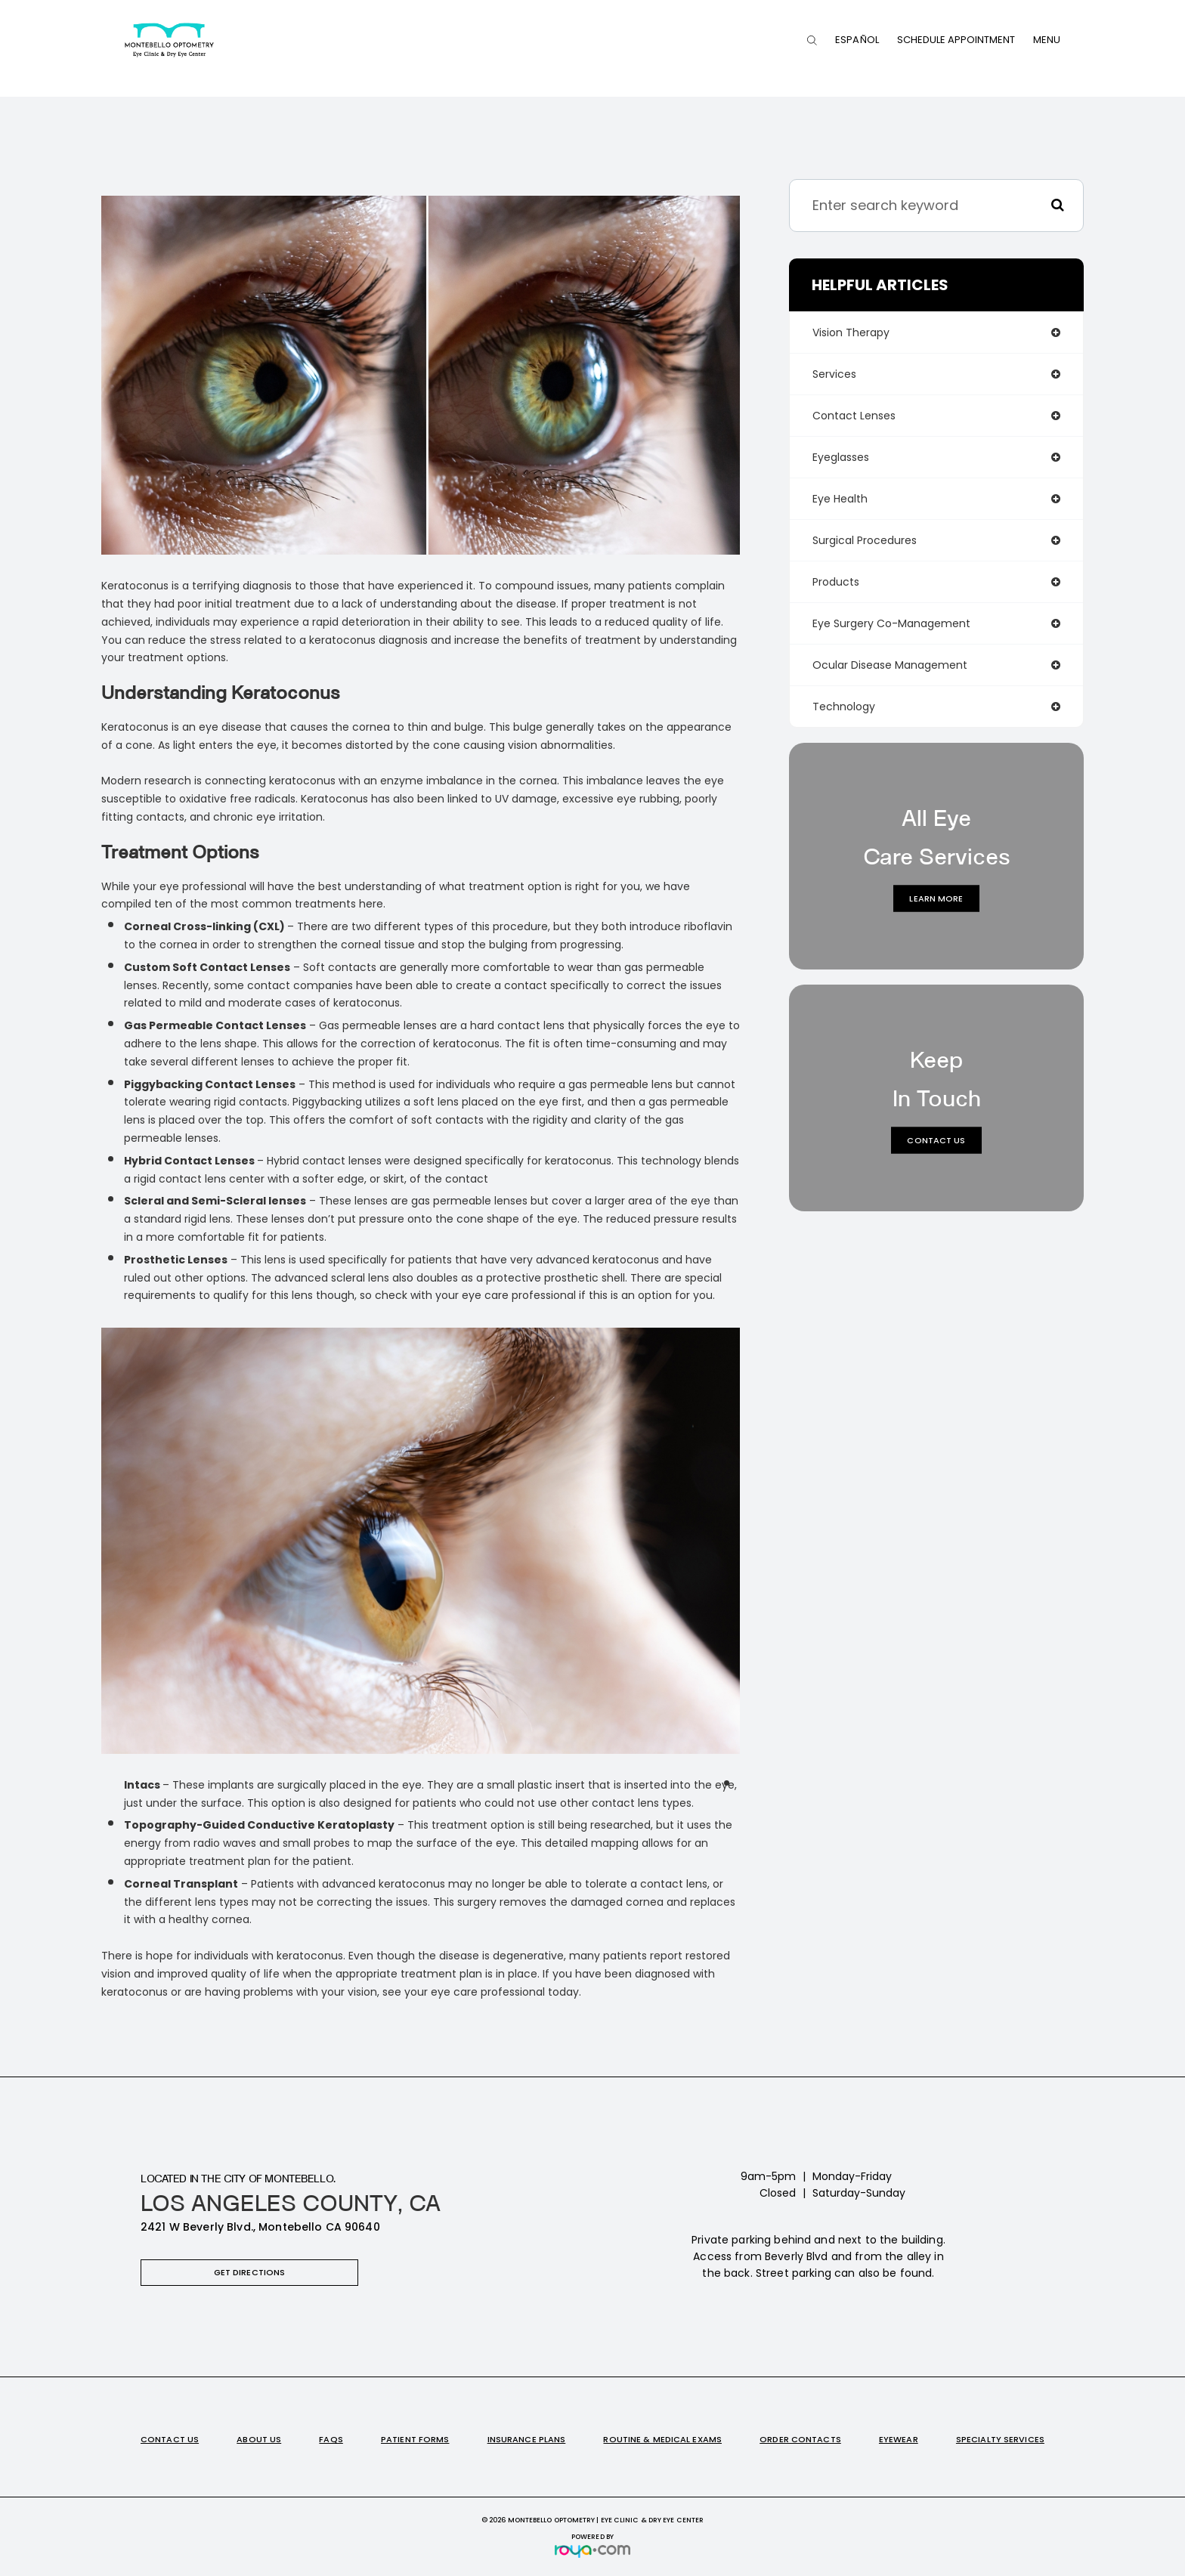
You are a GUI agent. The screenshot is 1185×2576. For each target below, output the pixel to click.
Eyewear (898, 2439)
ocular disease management (889, 665)
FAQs (330, 2439)
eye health (840, 498)
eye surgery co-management (891, 623)
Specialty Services (1000, 2439)
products (835, 581)
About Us (259, 2439)
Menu (1046, 40)
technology (843, 706)
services (834, 374)
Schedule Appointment (956, 40)
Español (857, 40)
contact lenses (854, 415)
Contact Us (936, 1139)
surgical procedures (864, 540)
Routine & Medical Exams (662, 2439)
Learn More (936, 898)
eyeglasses (840, 457)
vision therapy (851, 332)
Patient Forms (415, 2439)
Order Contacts (800, 2439)
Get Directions (250, 2272)
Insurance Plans (526, 2439)
